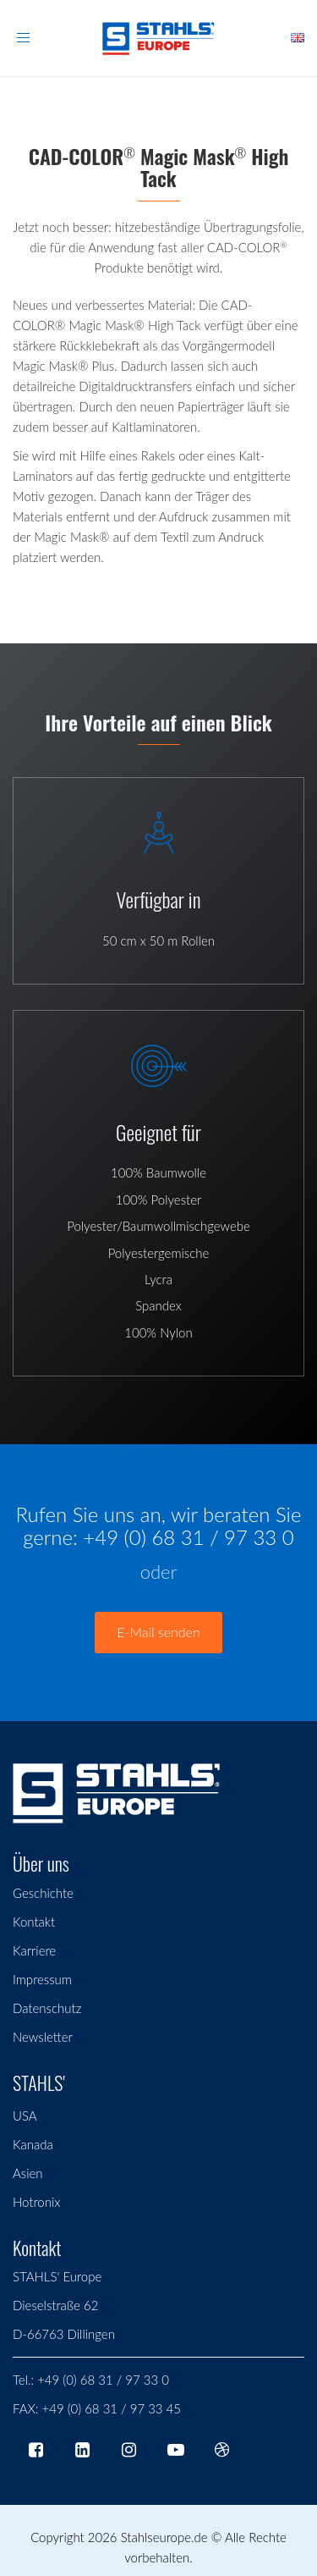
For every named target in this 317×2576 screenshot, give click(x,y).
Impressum (42, 1979)
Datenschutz (47, 2008)
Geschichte (43, 1892)
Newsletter (43, 2036)
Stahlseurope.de (164, 2537)
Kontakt (34, 1921)
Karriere (34, 1950)
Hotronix (36, 2201)
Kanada (33, 2144)
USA (25, 2115)
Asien (28, 2173)
